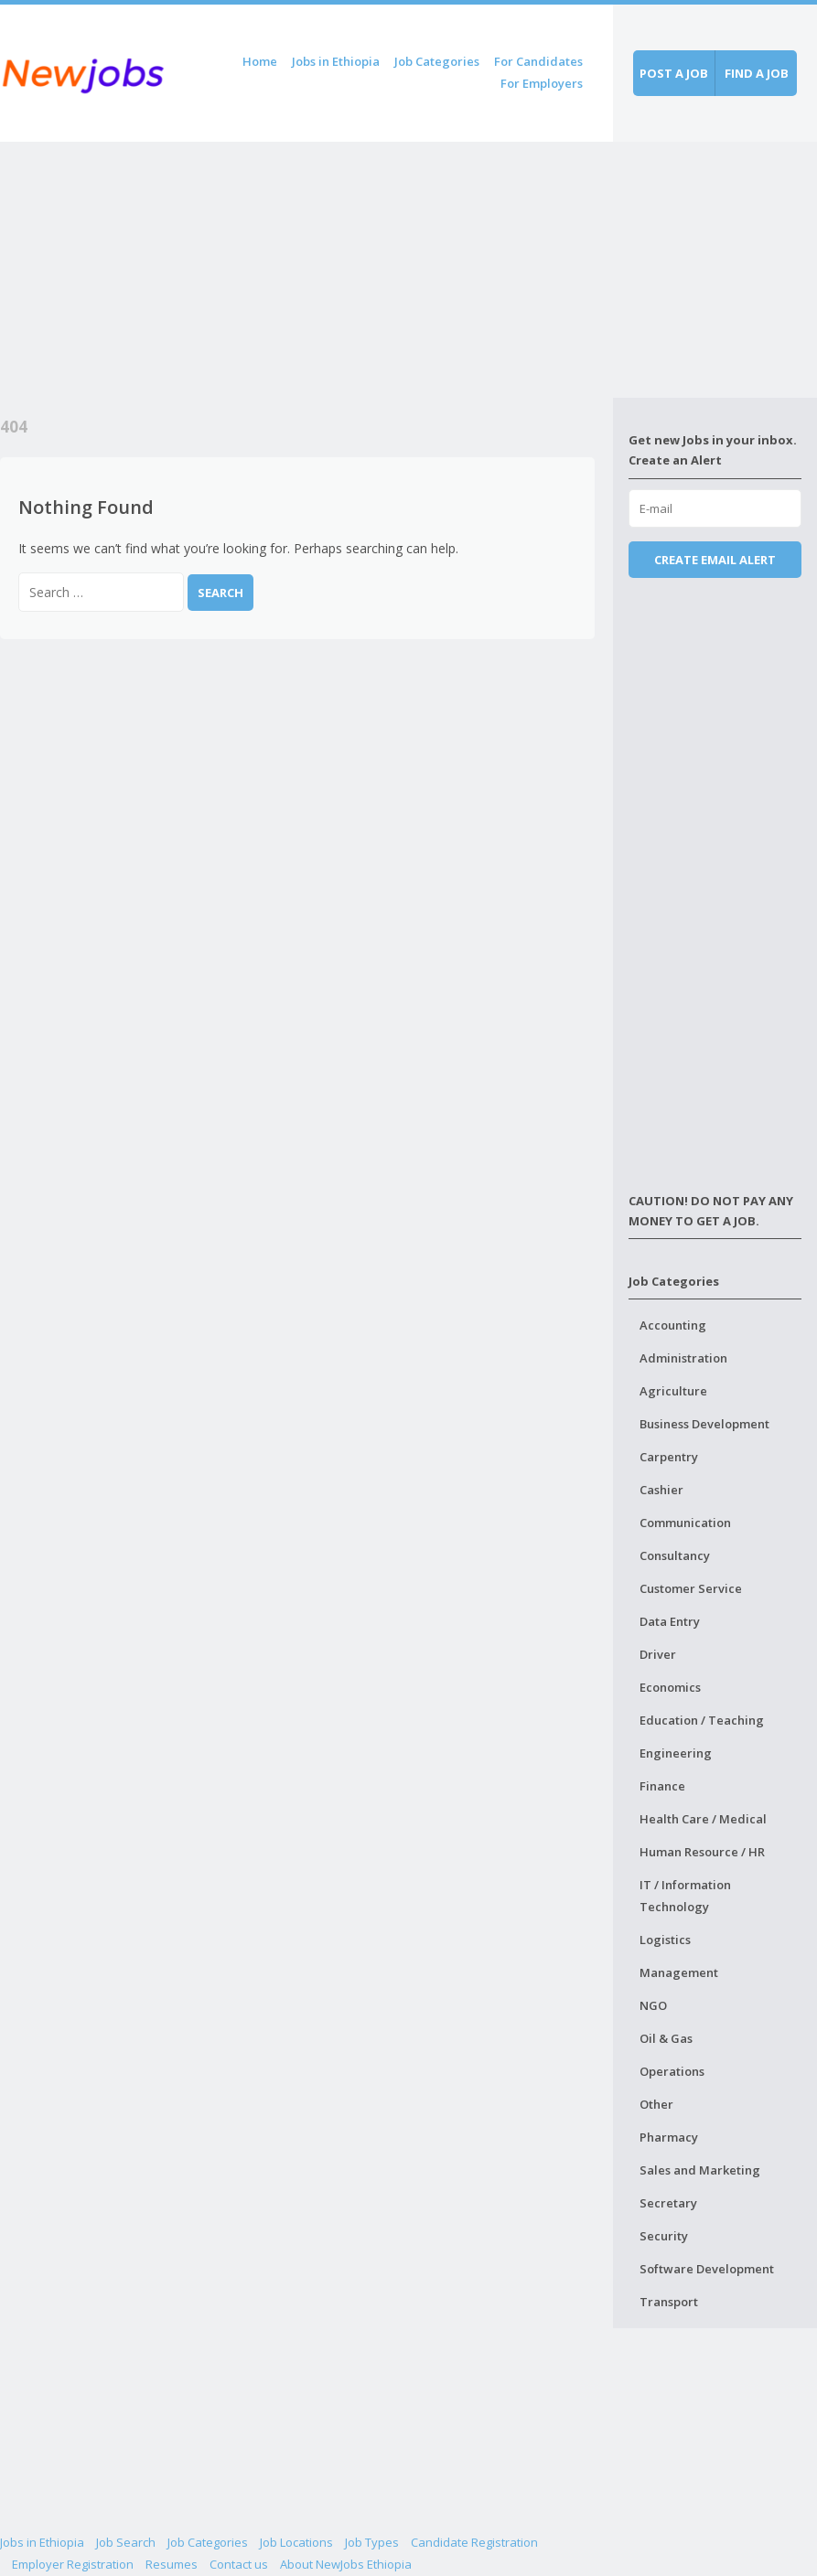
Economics (670, 1687)
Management (679, 1972)
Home (259, 61)
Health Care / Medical (703, 1819)
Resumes (171, 2564)
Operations (672, 2071)
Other (656, 2104)
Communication (685, 1522)
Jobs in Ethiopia (336, 61)
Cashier (661, 1489)
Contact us (239, 2564)
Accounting (673, 1325)
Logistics (665, 1939)
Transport (669, 2301)
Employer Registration (73, 2564)
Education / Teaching (702, 1720)
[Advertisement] (306, 270)
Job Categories (436, 61)
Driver (658, 1654)
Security (664, 2236)
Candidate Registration (474, 2542)
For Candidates (538, 61)
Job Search (126, 2542)
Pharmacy (669, 2137)
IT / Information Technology (685, 1895)
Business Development (704, 1424)
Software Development (707, 2269)
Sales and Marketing (700, 2170)
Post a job (674, 73)
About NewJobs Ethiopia (346, 2564)
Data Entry (670, 1621)
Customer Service (691, 1588)
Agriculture (673, 1391)
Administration (683, 1358)
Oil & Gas (666, 2038)
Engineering (676, 1753)
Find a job (757, 73)
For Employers (541, 83)
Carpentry (669, 1456)
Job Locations (296, 2542)
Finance (662, 1786)
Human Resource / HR (702, 1852)
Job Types (372, 2542)
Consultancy (675, 1555)
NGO (653, 2005)
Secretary (668, 2203)
